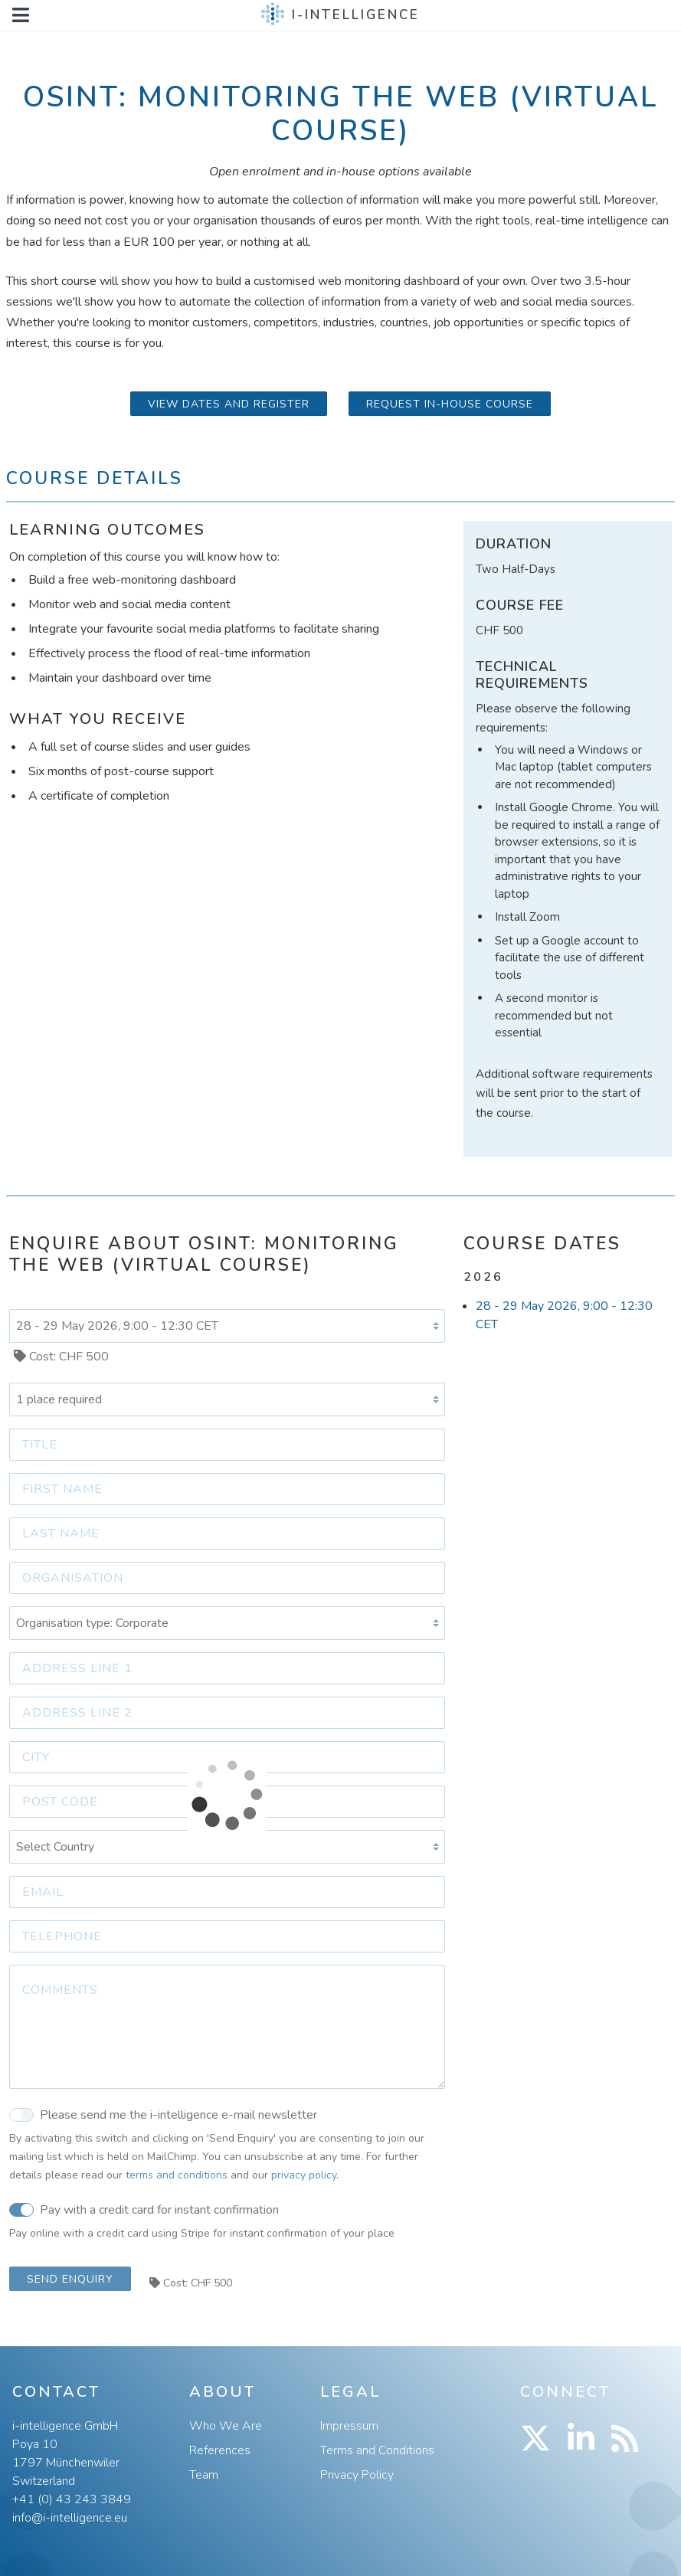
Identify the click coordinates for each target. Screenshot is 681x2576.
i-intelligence (356, 15)
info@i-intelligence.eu (69, 2517)
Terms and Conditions (377, 2450)
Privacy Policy (357, 2474)
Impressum (349, 2425)
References (219, 2450)
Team (203, 2474)
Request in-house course (449, 404)
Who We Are (225, 2425)
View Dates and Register (228, 404)
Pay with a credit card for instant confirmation (144, 2209)
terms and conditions (177, 2175)
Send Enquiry (70, 2279)
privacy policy (303, 2175)
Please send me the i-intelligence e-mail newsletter (163, 2114)
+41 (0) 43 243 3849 (71, 2499)
